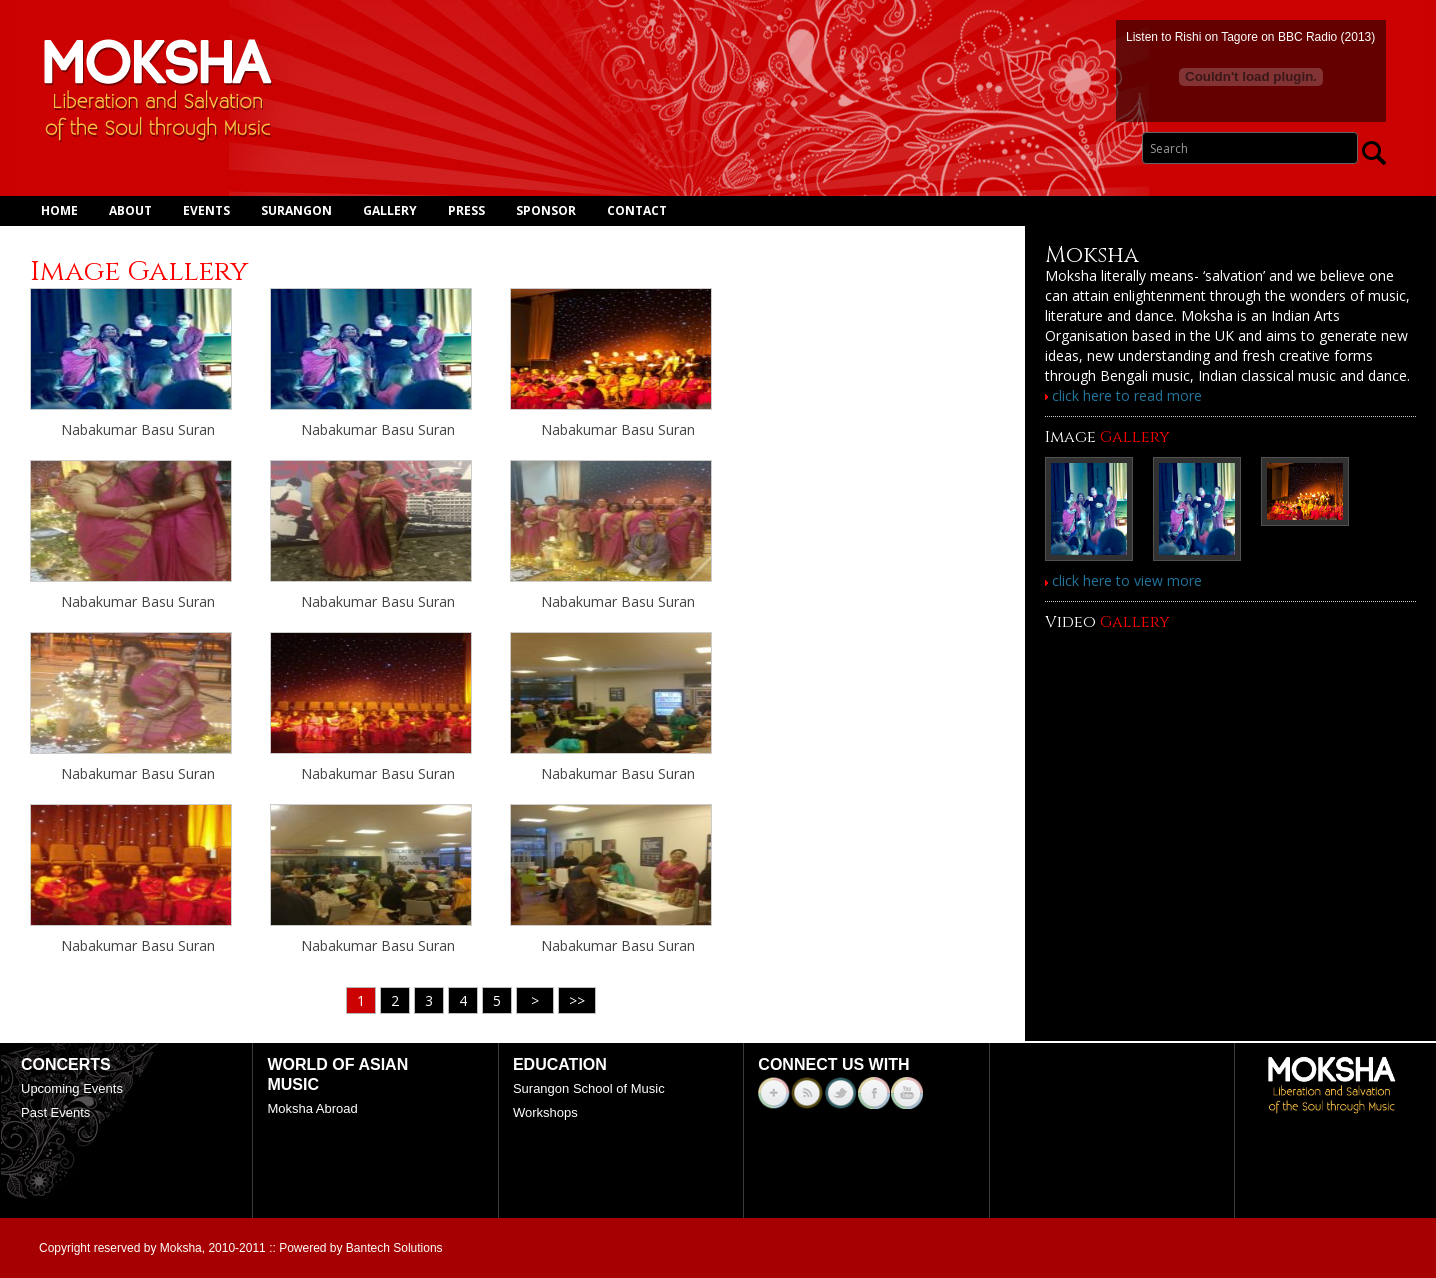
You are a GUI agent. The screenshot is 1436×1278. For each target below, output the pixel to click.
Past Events (55, 1112)
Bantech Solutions (394, 1248)
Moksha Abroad (312, 1108)
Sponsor (546, 210)
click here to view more (1123, 580)
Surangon (296, 210)
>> (577, 1000)
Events (206, 210)
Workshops (545, 1112)
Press (466, 210)
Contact (637, 210)
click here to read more (1123, 395)
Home (59, 210)
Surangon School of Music (589, 1088)
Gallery (390, 210)
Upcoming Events (72, 1088)
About (130, 210)
